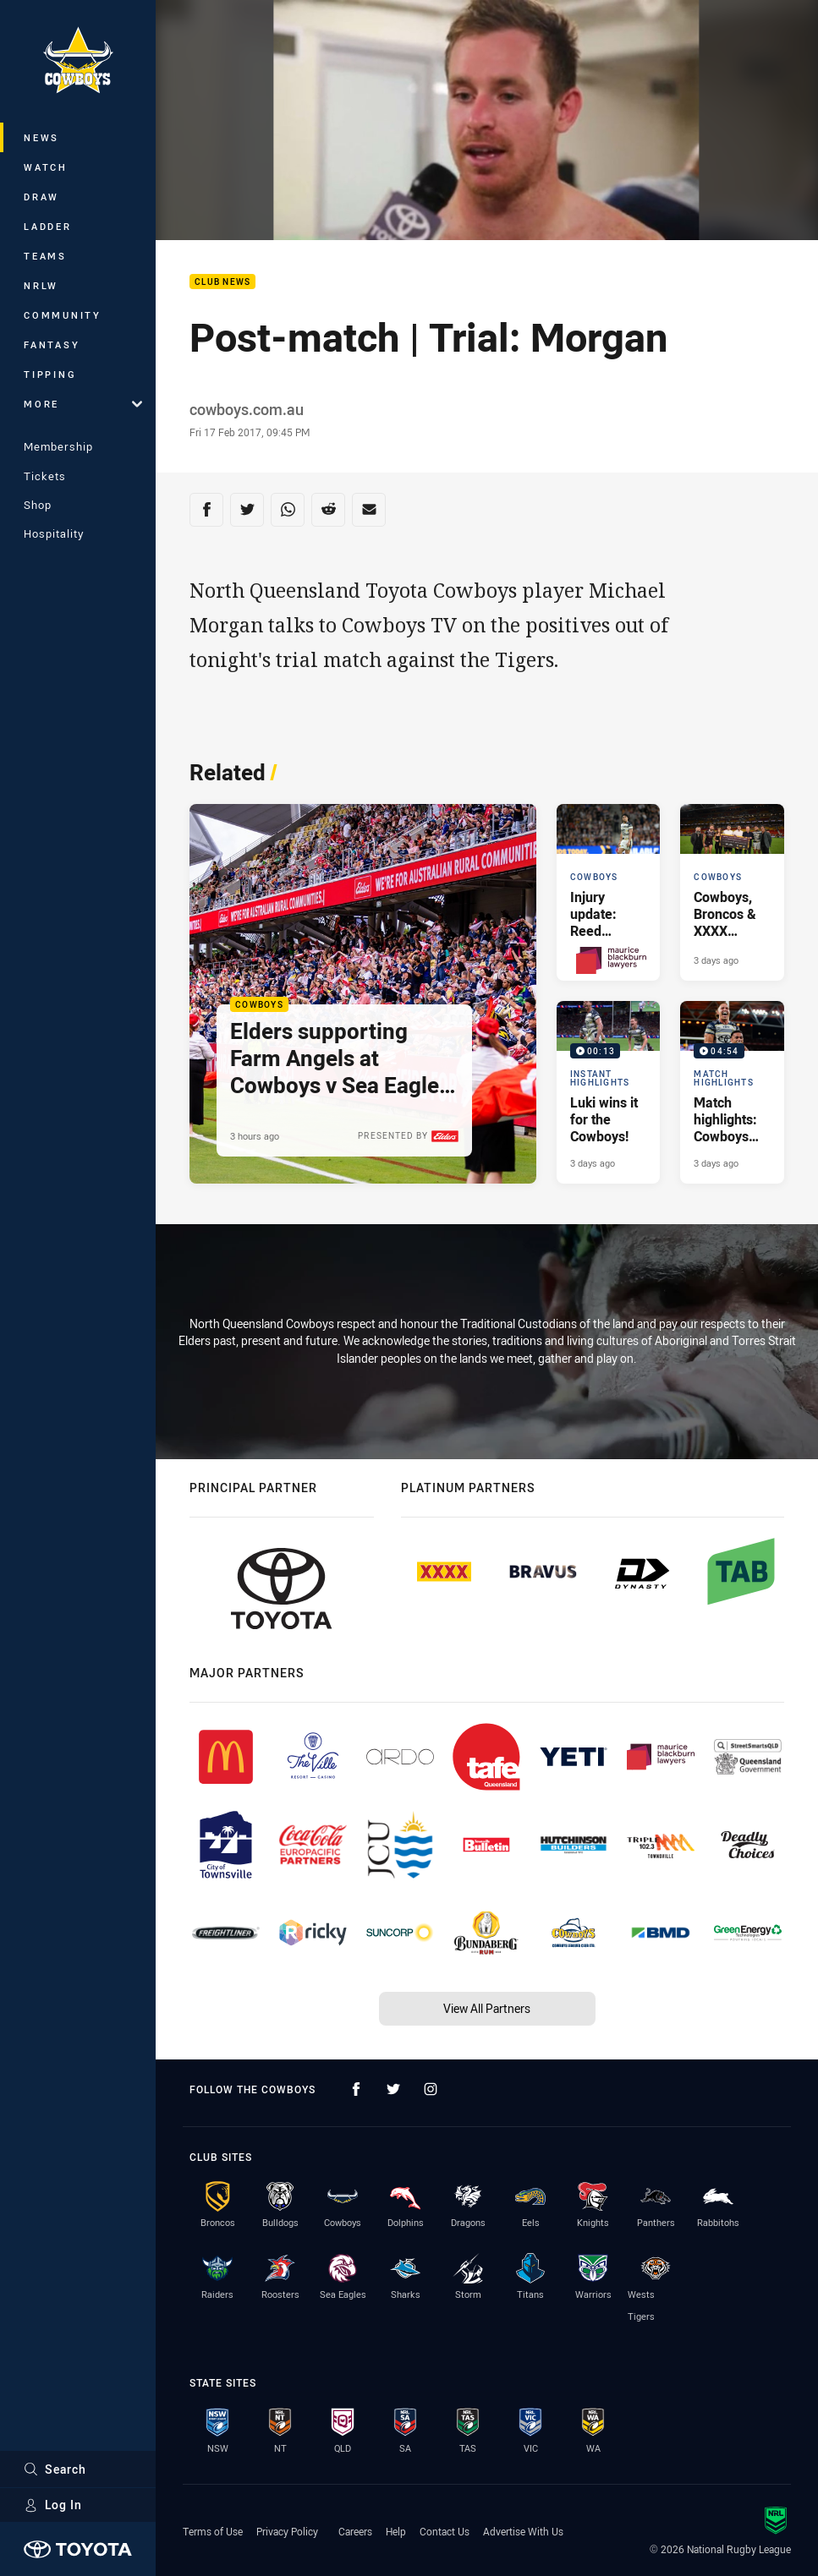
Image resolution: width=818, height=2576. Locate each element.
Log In (53, 2505)
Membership (58, 446)
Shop (38, 504)
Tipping (50, 374)
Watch (46, 167)
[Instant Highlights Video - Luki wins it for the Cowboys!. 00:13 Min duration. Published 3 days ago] (609, 1092)
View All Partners (486, 2008)
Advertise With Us (523, 2531)
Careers (355, 2531)
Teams (45, 255)
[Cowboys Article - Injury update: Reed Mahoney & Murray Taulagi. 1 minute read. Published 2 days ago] (609, 892)
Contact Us (444, 2531)
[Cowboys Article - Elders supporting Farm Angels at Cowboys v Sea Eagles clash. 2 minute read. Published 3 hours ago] (362, 994)
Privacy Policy (287, 2531)
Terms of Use (213, 2531)
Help (396, 2531)
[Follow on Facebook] (356, 2089)
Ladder (48, 226)
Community (63, 315)
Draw (41, 196)
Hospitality (54, 533)
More (83, 403)
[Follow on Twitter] (393, 2089)
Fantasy (52, 344)
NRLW (41, 285)
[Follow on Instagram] (430, 2089)
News (41, 137)
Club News (222, 281)
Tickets (45, 476)
